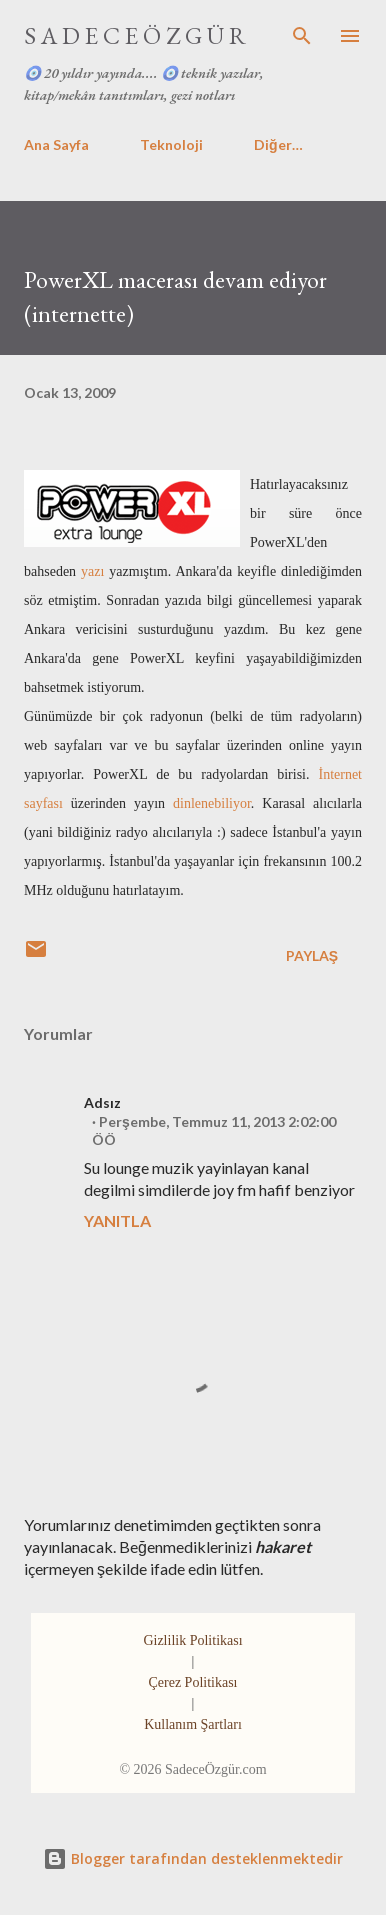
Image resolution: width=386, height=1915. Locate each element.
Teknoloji (171, 144)
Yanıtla (117, 1220)
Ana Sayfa (56, 144)
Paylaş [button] (312, 955)
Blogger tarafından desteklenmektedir (193, 1858)
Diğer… (278, 144)
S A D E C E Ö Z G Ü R (135, 35)
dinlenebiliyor (212, 803)
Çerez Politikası (192, 1682)
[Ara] (302, 36)
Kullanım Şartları (193, 1724)
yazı (92, 571)
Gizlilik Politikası (192, 1640)
